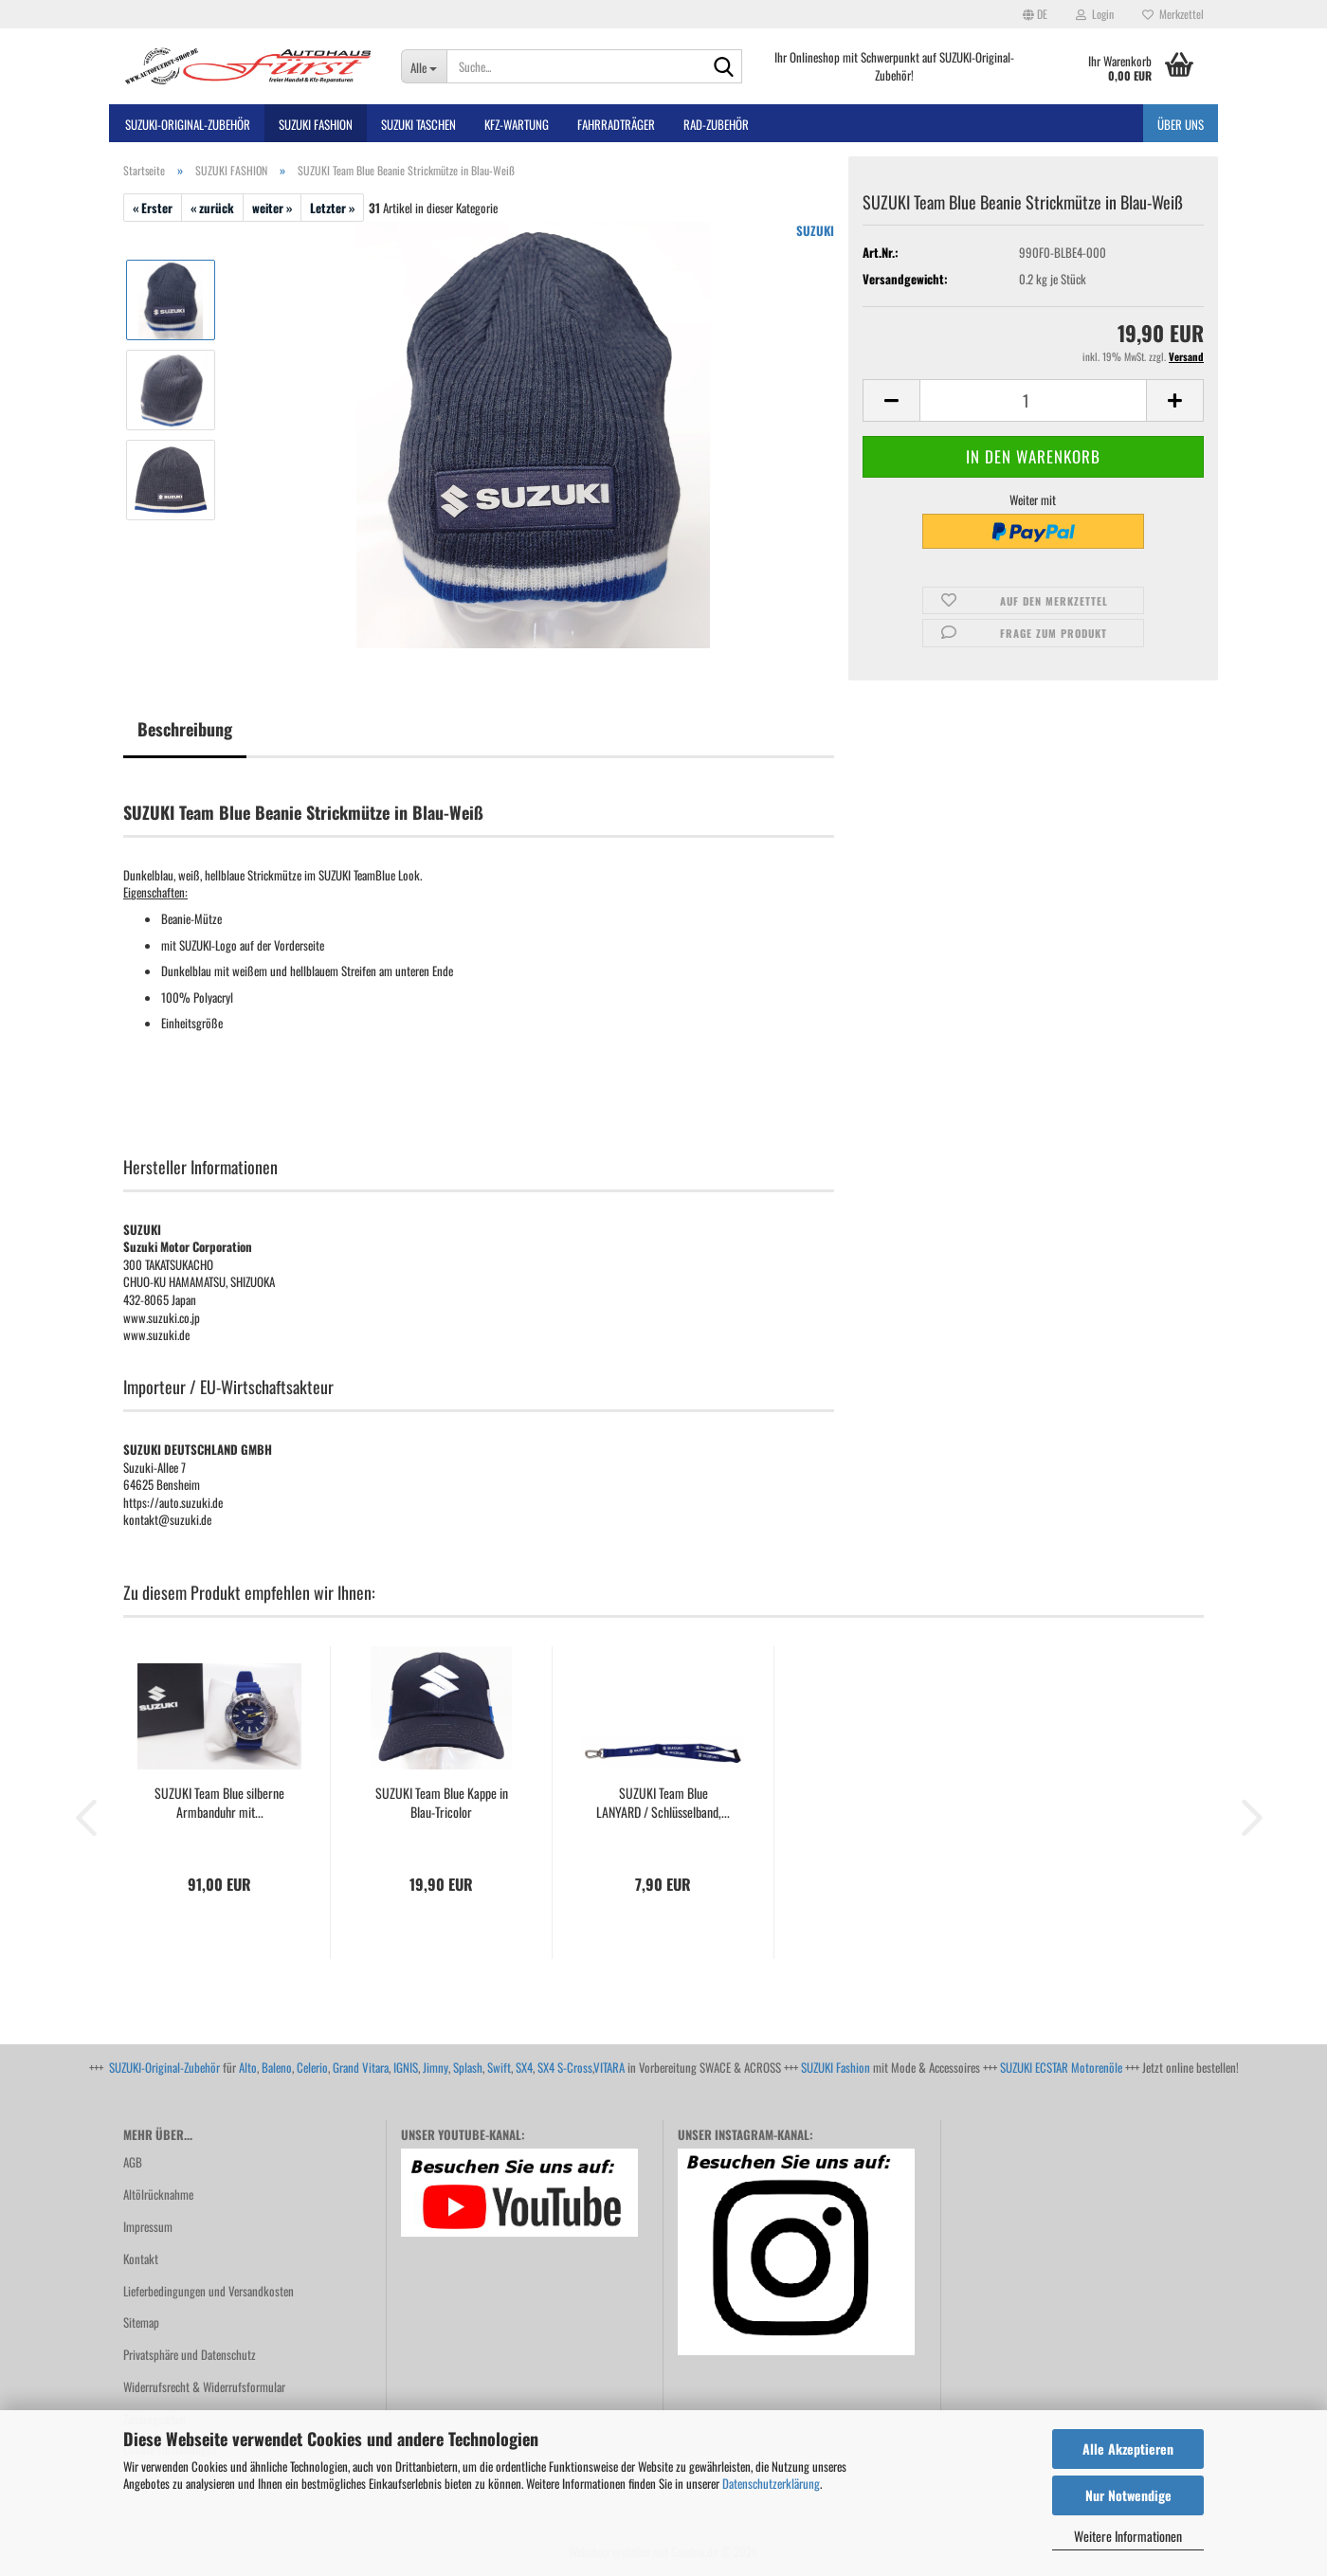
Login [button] (1095, 14)
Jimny (435, 2067)
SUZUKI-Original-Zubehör (164, 2067)
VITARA (609, 2067)
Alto (248, 2067)
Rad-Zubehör (716, 124)
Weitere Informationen (1128, 2536)
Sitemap (141, 2322)
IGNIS (405, 2067)
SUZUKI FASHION (316, 124)
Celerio (312, 2067)
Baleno (277, 2067)
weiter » (272, 207)
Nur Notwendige (1128, 2495)
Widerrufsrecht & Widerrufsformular (204, 2386)
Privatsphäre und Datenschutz (189, 2354)
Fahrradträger (616, 124)
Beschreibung (184, 729)
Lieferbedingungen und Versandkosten (208, 2290)
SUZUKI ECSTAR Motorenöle (1061, 2067)
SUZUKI (815, 230)
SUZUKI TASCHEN (418, 124)
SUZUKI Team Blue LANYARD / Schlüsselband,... (663, 1803)
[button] (1035, 14)
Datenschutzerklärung (771, 2483)
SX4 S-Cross (564, 2067)
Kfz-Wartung (516, 124)
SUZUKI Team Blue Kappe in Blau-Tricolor (441, 1803)
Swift (499, 2067)
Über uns (1180, 124)
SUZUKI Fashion (835, 2067)
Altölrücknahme (158, 2194)
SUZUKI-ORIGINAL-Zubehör (187, 124)
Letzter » (332, 207)
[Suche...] (423, 66)
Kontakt (140, 2258)
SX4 (524, 2067)
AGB (132, 2161)
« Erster (153, 207)
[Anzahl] (1033, 400)
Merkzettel (1173, 14)
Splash (467, 2067)
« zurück (212, 207)
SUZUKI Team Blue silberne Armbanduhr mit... (219, 1803)
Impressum (148, 2226)
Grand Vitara (361, 2067)
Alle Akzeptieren (1127, 2448)
